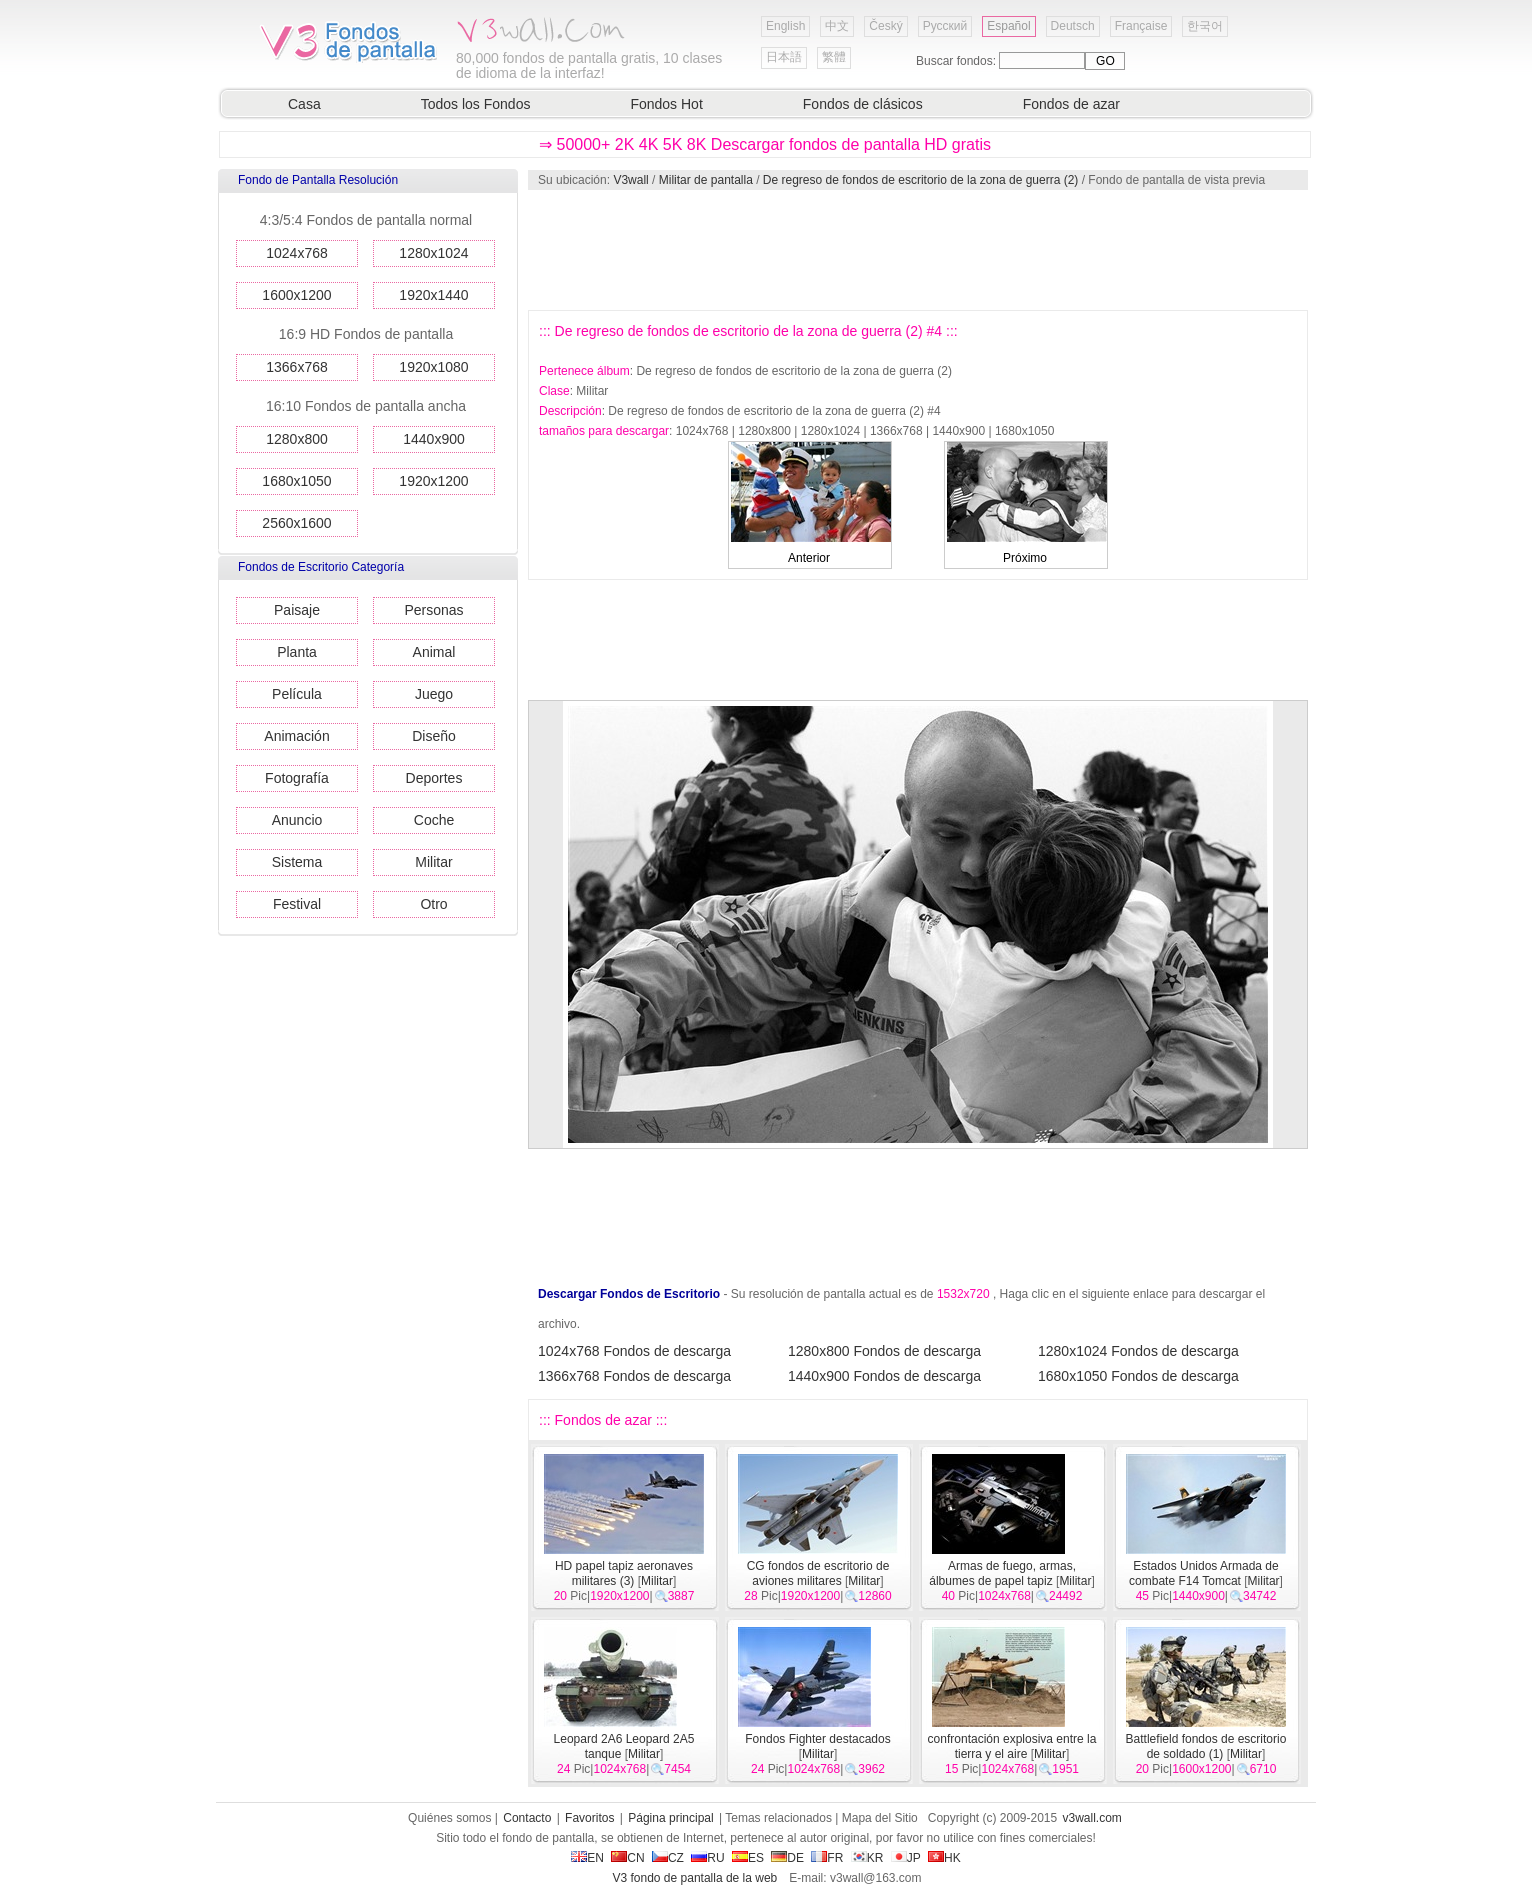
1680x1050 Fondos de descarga (1138, 1376)
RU (707, 1858)
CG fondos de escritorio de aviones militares (818, 1573)
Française (1141, 26)
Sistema (297, 862)
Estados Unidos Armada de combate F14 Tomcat (1204, 1573)
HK (944, 1858)
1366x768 (297, 367)
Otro (433, 904)
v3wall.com (1092, 1818)
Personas (433, 610)
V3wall (630, 180)
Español (1008, 26)
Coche (434, 820)
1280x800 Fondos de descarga (884, 1351)
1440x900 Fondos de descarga (884, 1376)
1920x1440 (433, 295)
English (785, 26)
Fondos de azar (1071, 104)
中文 (837, 26)
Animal (434, 652)
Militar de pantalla (706, 180)
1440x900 (434, 439)
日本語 (784, 57)
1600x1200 (296, 295)
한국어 (1205, 26)
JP (906, 1858)
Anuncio (297, 820)
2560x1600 (296, 523)
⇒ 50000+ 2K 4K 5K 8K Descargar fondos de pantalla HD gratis (765, 144)
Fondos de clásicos (863, 104)
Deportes (434, 778)
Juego (434, 694)
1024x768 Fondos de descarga (634, 1351)
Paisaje (297, 610)
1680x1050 (296, 481)
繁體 (834, 57)
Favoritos (589, 1818)
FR (827, 1858)
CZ (668, 1858)
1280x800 (297, 439)
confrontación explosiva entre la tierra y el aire (1012, 1746)
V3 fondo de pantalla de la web (694, 1878)
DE (787, 1858)
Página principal (670, 1818)
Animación (296, 736)
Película (297, 694)
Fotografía (297, 778)
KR (867, 1858)
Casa (304, 104)
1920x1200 (433, 481)
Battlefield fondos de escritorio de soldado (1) (1206, 1746)
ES (748, 1858)
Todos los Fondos (476, 104)
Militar (433, 862)
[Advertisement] (917, 250)
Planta (297, 652)
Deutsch (1073, 26)
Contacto (527, 1818)
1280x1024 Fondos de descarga (1138, 1351)
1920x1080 (433, 367)
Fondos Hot (666, 104)
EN (587, 1858)
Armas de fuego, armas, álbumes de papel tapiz (1002, 1573)
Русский (945, 26)
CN (627, 1858)
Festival (297, 904)
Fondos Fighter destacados (817, 1739)
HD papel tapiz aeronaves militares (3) (624, 1573)
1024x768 (297, 253)
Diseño (434, 736)
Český (885, 26)
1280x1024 (433, 253)
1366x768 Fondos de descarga (634, 1376)
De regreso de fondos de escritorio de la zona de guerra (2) (921, 180)
